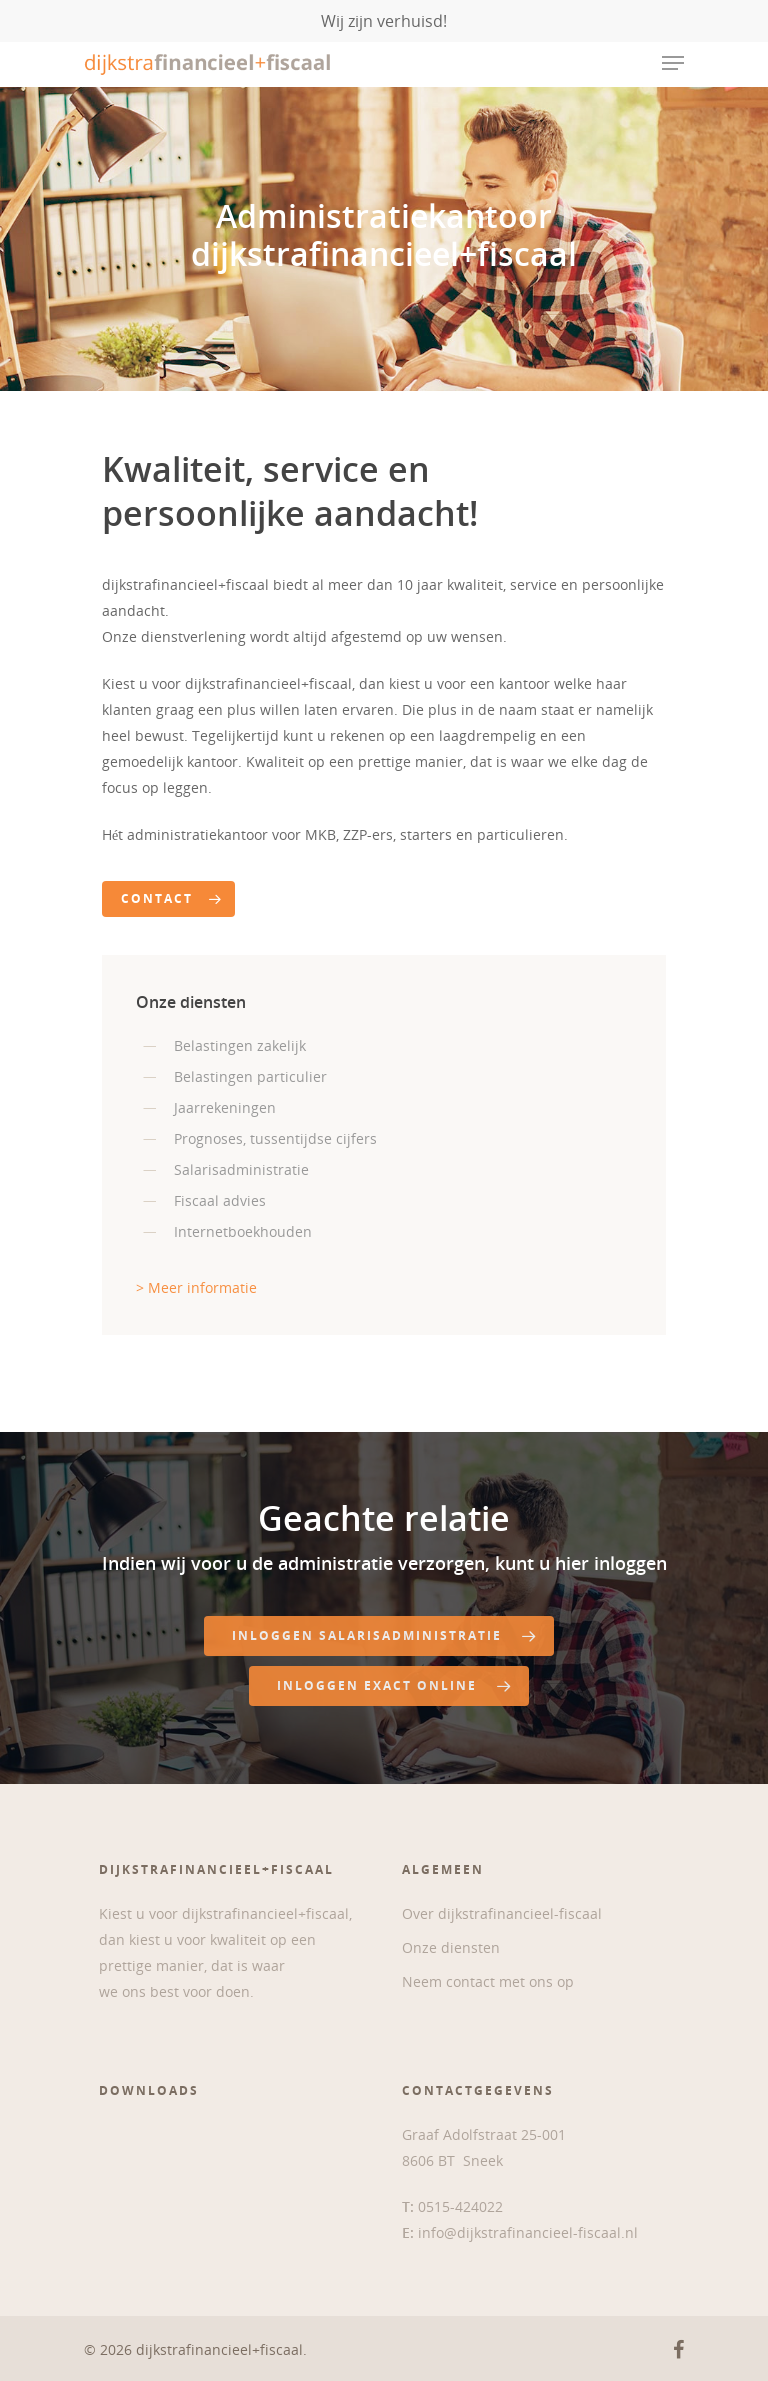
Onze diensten (451, 1947)
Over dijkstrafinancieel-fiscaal (502, 1913)
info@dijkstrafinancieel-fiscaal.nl (528, 2232)
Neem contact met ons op (488, 1981)
